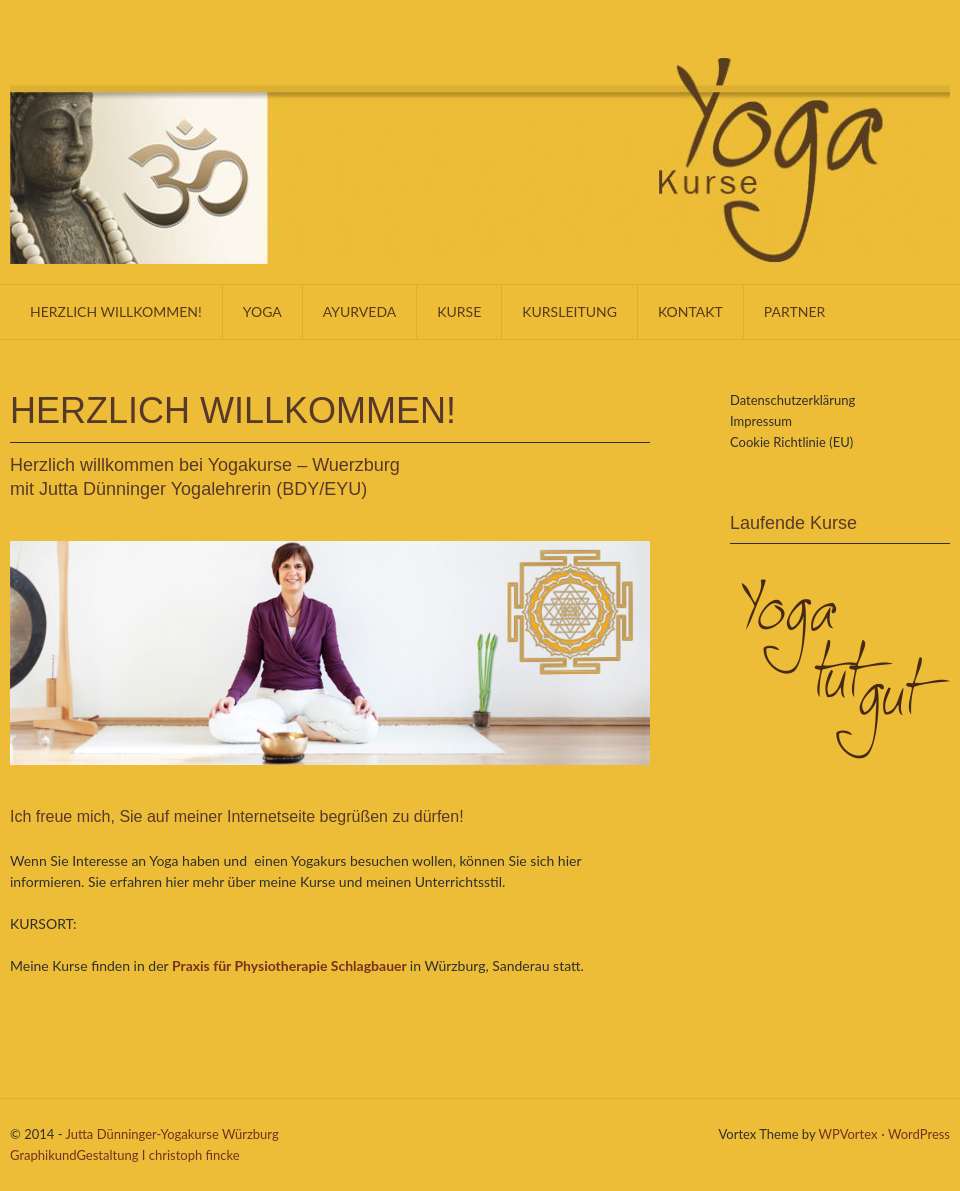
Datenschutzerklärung (792, 400)
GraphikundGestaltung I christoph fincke (125, 1155)
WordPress (919, 1134)
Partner (794, 311)
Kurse (459, 311)
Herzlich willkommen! (116, 311)
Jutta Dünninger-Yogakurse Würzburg (171, 1134)
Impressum (761, 421)
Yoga (262, 311)
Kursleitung (569, 311)
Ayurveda (359, 311)
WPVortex (848, 1134)
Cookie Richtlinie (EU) (791, 442)
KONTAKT (690, 311)
